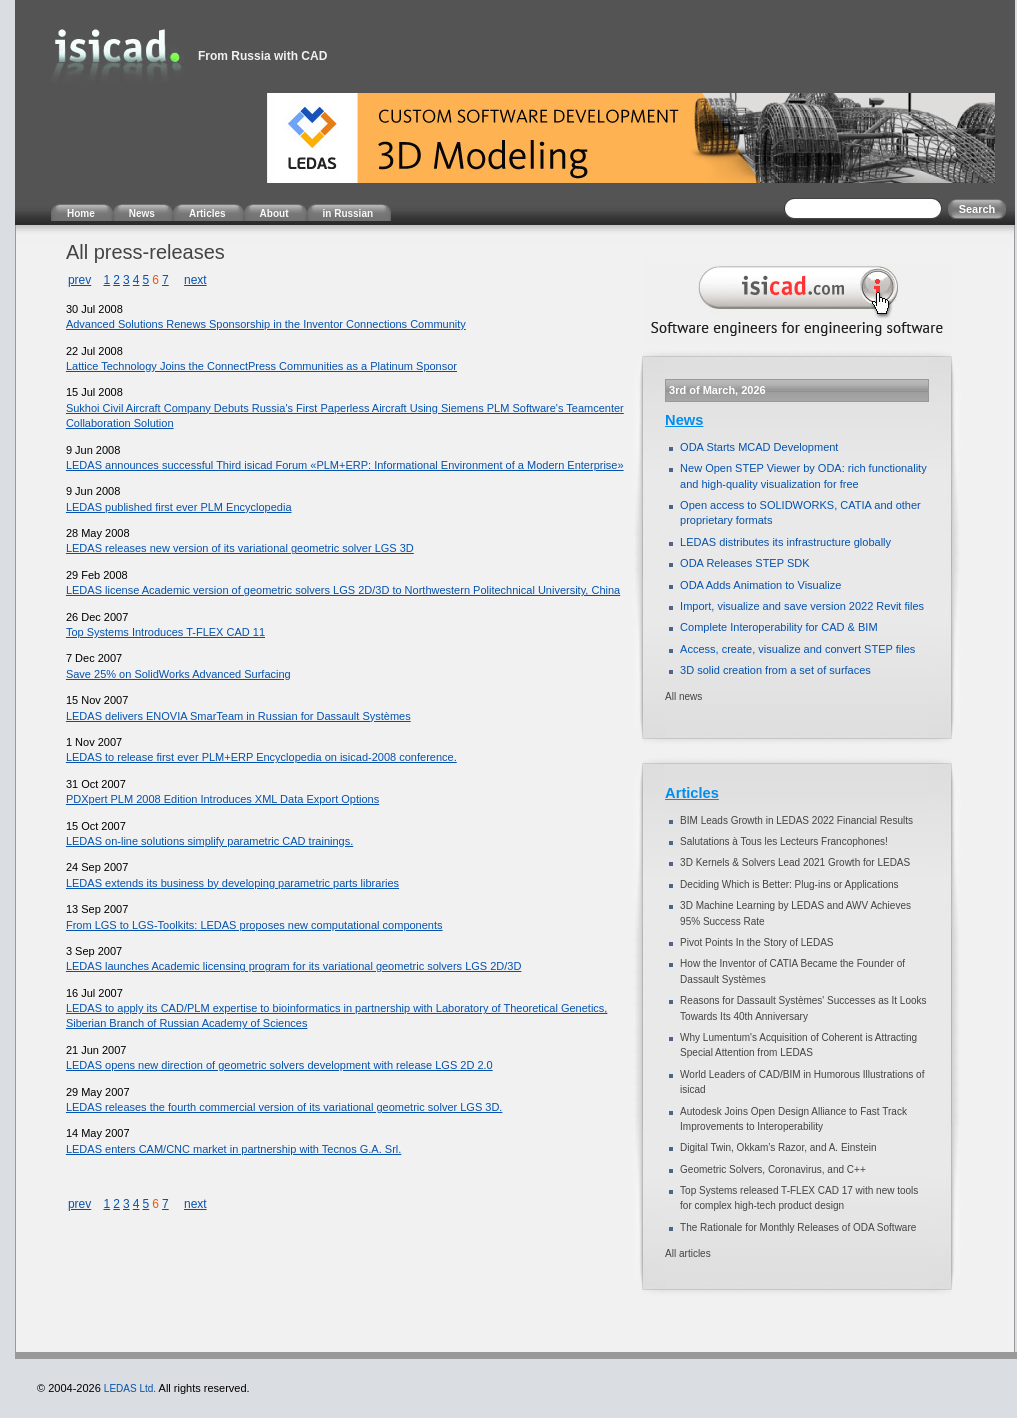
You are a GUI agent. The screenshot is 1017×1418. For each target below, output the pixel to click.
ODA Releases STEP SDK (744, 563)
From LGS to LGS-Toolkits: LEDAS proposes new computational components (254, 925)
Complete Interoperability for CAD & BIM (778, 627)
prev (79, 280)
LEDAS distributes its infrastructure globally (785, 542)
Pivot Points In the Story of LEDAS (756, 942)
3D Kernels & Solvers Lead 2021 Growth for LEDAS (795, 862)
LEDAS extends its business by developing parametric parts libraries (232, 883)
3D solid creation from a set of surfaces (775, 670)
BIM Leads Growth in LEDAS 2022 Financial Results (796, 820)
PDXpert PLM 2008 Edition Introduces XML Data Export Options (222, 799)
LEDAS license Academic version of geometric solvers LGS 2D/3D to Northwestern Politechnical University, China (343, 590)
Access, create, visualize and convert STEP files (797, 649)
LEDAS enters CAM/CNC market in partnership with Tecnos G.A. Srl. (233, 1149)
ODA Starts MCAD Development (759, 447)
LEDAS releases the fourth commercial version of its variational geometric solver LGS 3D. (284, 1107)
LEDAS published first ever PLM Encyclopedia (179, 507)
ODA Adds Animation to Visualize (760, 585)
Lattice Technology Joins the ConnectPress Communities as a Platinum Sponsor (261, 366)
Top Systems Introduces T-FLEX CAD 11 (165, 632)
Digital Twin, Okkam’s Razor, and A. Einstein (778, 1147)
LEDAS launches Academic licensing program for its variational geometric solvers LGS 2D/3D (293, 966)
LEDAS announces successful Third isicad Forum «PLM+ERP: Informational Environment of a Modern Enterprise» (345, 465)
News (684, 420)
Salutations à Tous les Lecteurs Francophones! (784, 841)
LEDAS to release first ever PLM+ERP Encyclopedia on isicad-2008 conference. (261, 757)
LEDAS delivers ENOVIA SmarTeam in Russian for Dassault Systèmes (238, 716)
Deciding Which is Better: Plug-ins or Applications (789, 884)
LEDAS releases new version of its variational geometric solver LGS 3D (240, 548)
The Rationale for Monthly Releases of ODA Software (798, 1227)
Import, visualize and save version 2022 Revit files (802, 606)
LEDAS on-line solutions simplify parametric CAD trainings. (209, 841)
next (195, 280)
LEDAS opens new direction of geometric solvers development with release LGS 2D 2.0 (279, 1065)
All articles (688, 1253)
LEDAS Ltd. (130, 1388)
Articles (692, 793)
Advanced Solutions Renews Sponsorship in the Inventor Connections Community (266, 324)
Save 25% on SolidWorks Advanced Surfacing (178, 674)
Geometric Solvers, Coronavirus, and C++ (773, 1169)
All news (683, 696)
